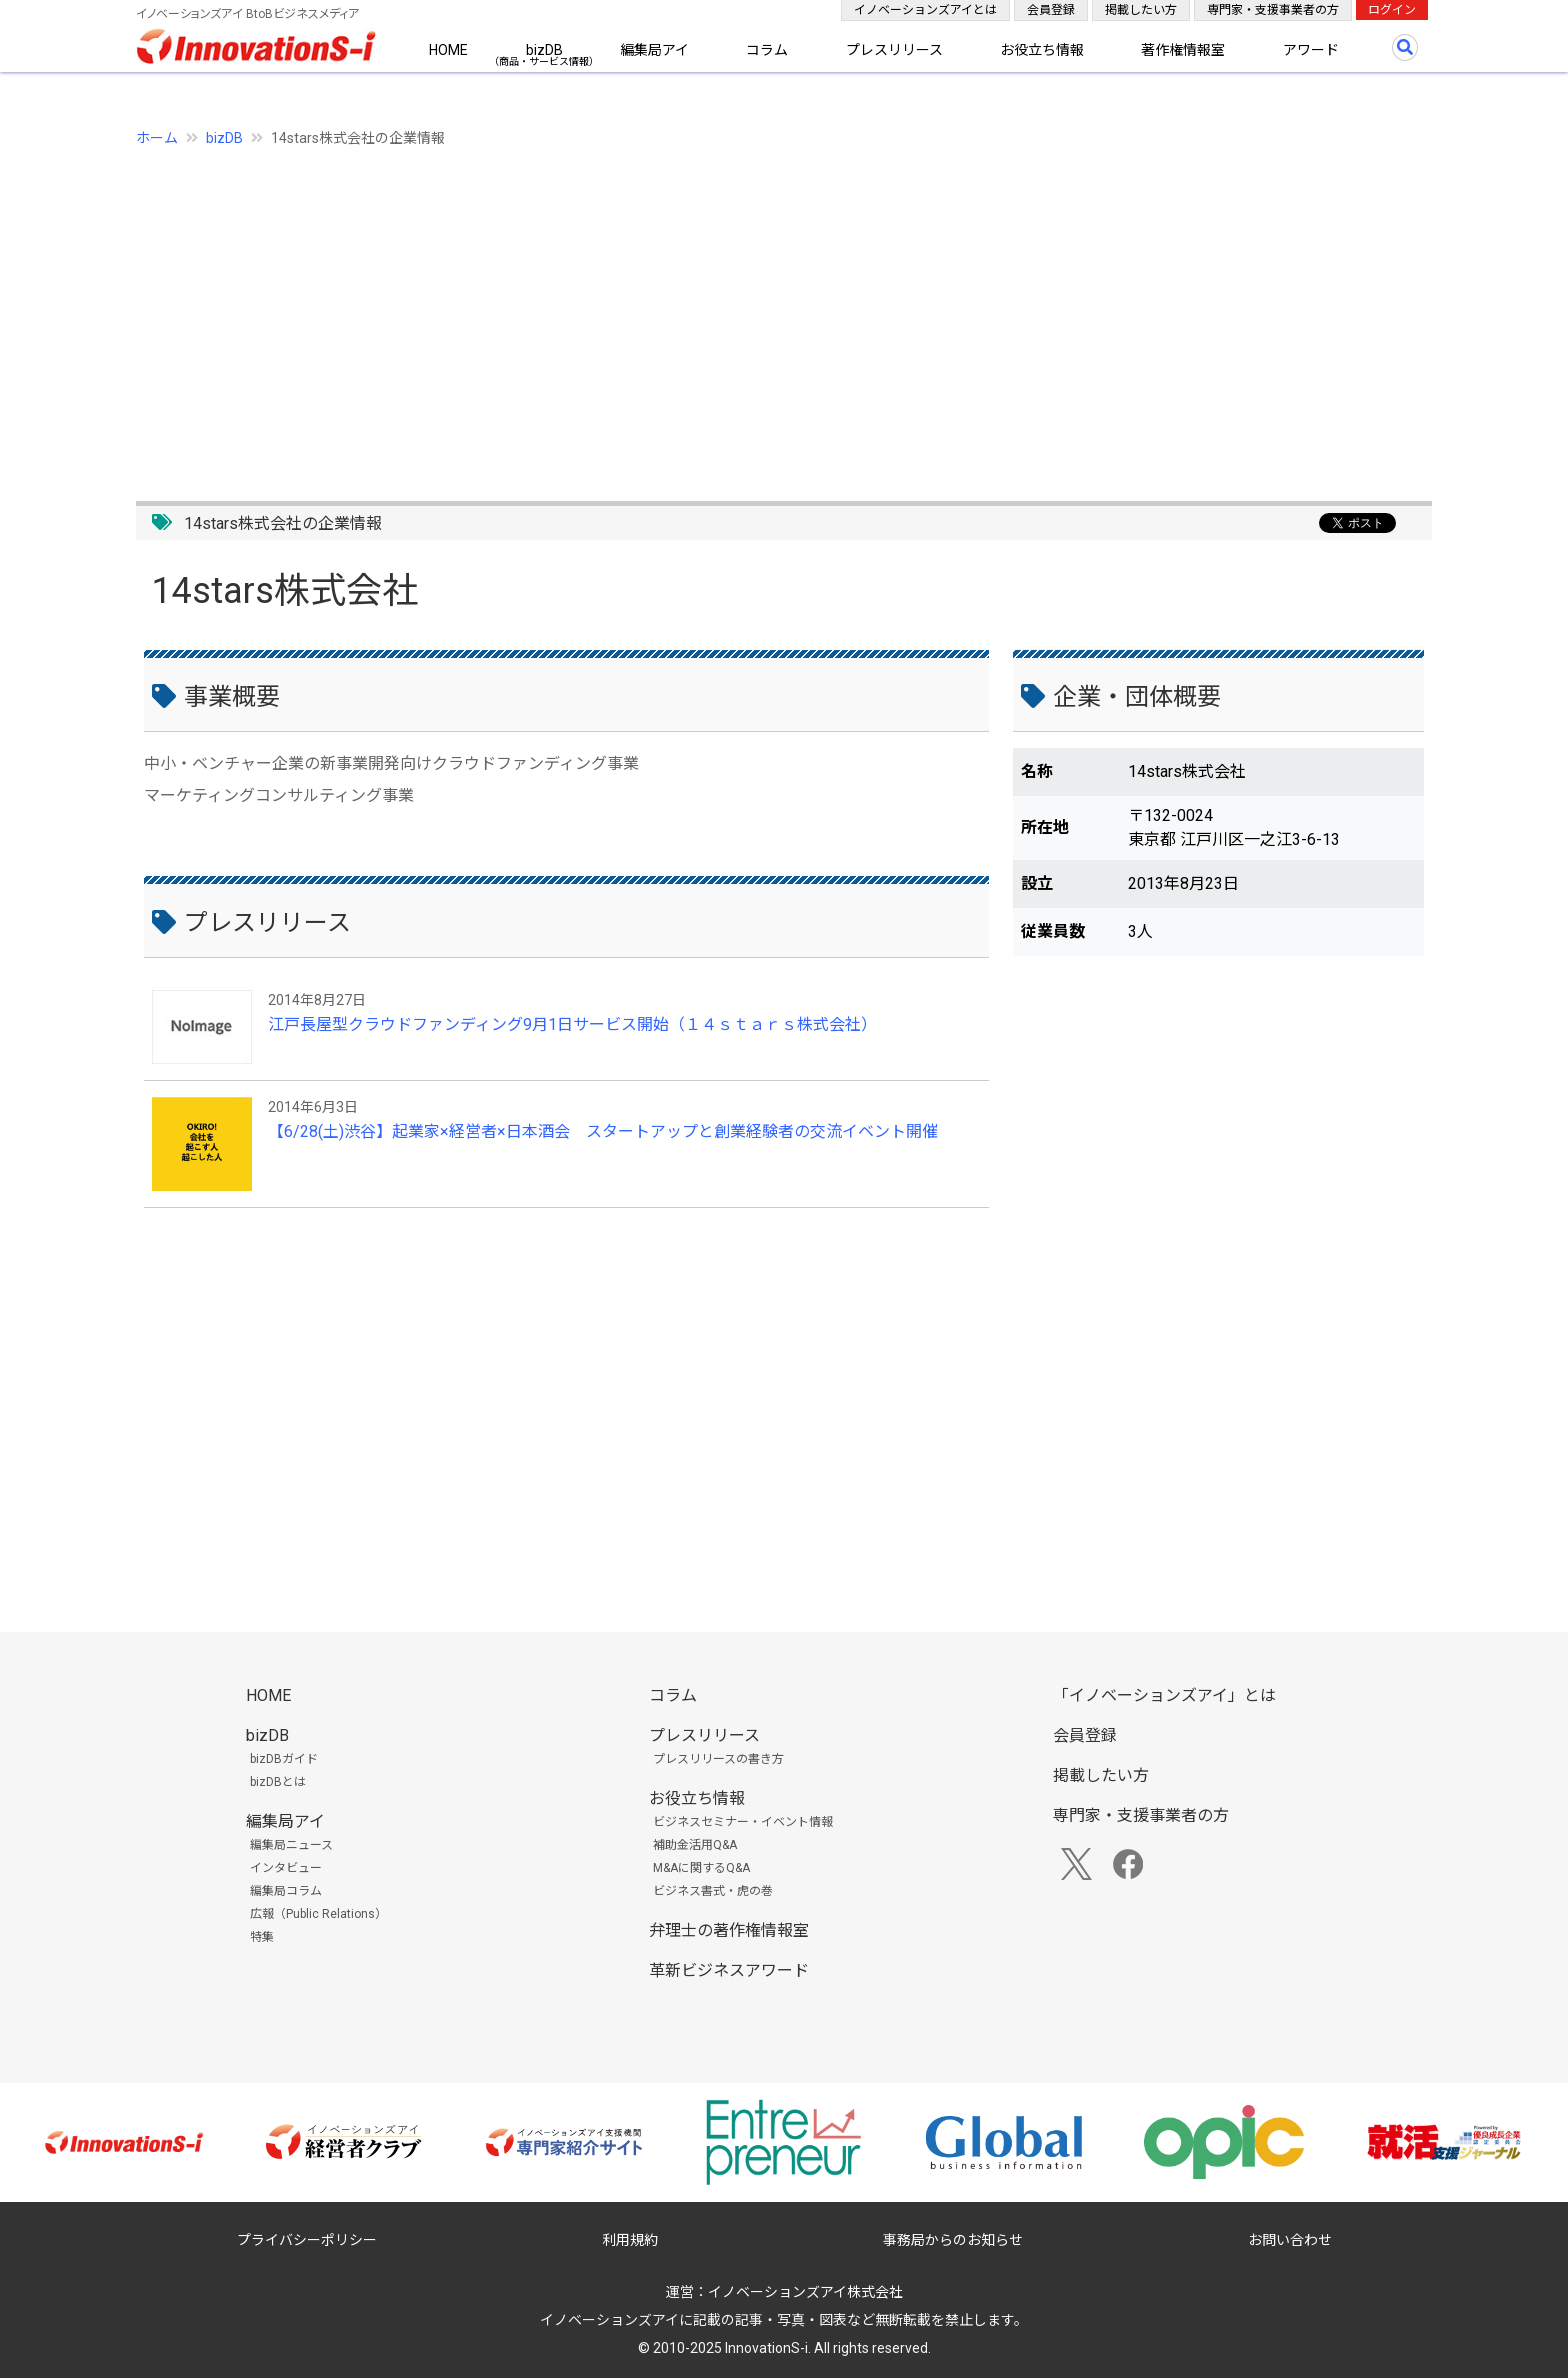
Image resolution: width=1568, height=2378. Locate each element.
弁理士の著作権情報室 (729, 1930)
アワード (1311, 50)
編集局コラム (286, 1891)
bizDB (544, 50)
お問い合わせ (1290, 2240)
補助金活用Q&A (695, 1845)
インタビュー (286, 1868)
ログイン (1392, 10)
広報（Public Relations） (318, 1914)
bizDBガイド (284, 1759)
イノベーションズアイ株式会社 (805, 2292)
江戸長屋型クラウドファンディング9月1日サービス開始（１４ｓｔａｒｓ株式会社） (572, 1024)
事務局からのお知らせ (953, 2240)
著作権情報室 (1183, 50)
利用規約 (630, 2240)
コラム (767, 50)
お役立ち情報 (1042, 50)
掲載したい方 (1141, 10)
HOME (448, 50)
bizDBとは (278, 1782)
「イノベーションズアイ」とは (1164, 1695)
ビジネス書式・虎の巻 (713, 1891)
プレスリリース (894, 50)
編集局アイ (654, 50)
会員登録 (1051, 10)
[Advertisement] (736, 313)
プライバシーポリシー (307, 2240)
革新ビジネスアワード (729, 1970)
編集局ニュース (291, 1845)
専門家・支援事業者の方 (1273, 10)
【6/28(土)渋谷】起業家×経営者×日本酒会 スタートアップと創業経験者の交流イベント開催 (603, 1131)
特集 (262, 1937)
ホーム (157, 138)
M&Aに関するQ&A (701, 1868)
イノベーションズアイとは (925, 10)
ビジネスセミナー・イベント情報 (743, 1822)
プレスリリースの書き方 (718, 1759)
